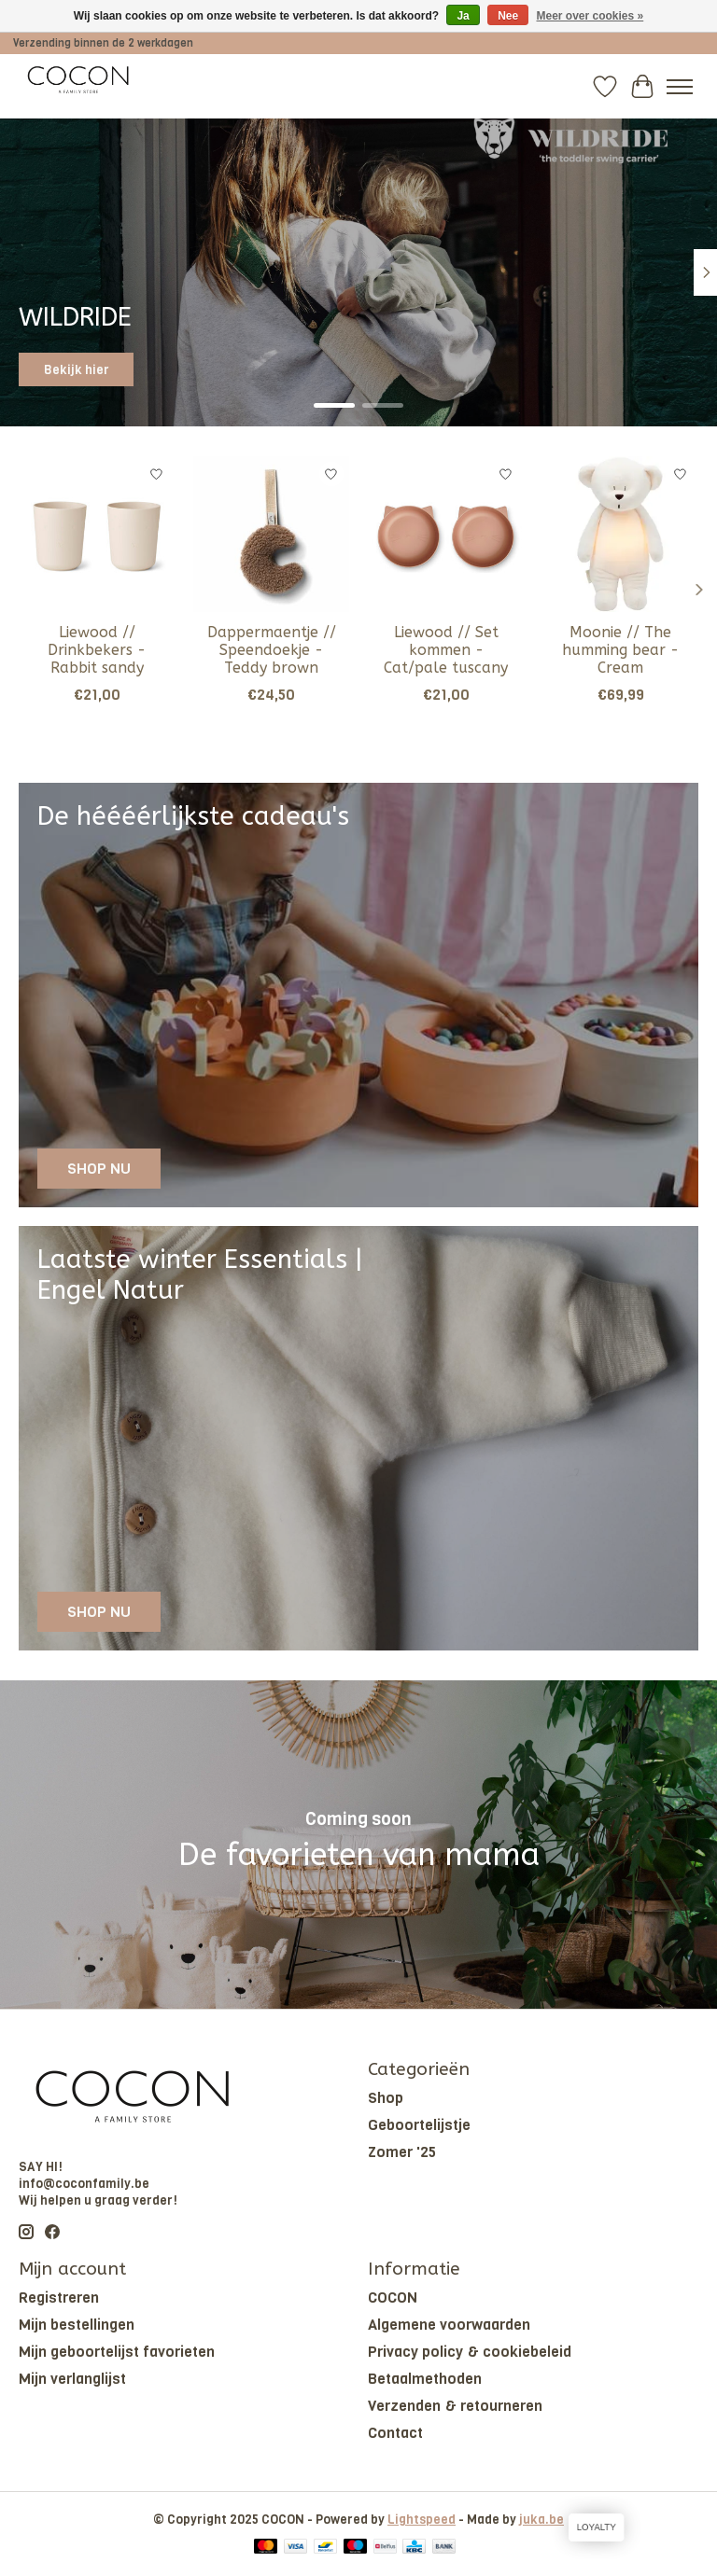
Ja (463, 15)
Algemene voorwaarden (449, 2324)
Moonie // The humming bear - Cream (620, 649)
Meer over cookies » (590, 15)
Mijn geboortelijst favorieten (117, 2351)
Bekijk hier (76, 369)
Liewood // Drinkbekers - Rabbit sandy (97, 649)
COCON (392, 2297)
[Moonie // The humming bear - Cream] (620, 534)
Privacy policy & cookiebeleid (469, 2351)
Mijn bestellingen (76, 2324)
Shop (385, 2098)
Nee (508, 15)
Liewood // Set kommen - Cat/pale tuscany (446, 649)
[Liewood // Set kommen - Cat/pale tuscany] (446, 534)
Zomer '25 (402, 2152)
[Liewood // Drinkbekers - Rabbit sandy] (97, 534)
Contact (395, 2433)
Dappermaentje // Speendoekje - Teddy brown (271, 649)
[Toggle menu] (679, 86)
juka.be (541, 2519)
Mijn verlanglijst (72, 2378)
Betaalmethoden (425, 2378)
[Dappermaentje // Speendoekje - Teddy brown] (271, 534)
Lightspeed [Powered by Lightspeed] (421, 2519)
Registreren (59, 2297)
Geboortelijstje (419, 2125)
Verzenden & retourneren (455, 2406)
